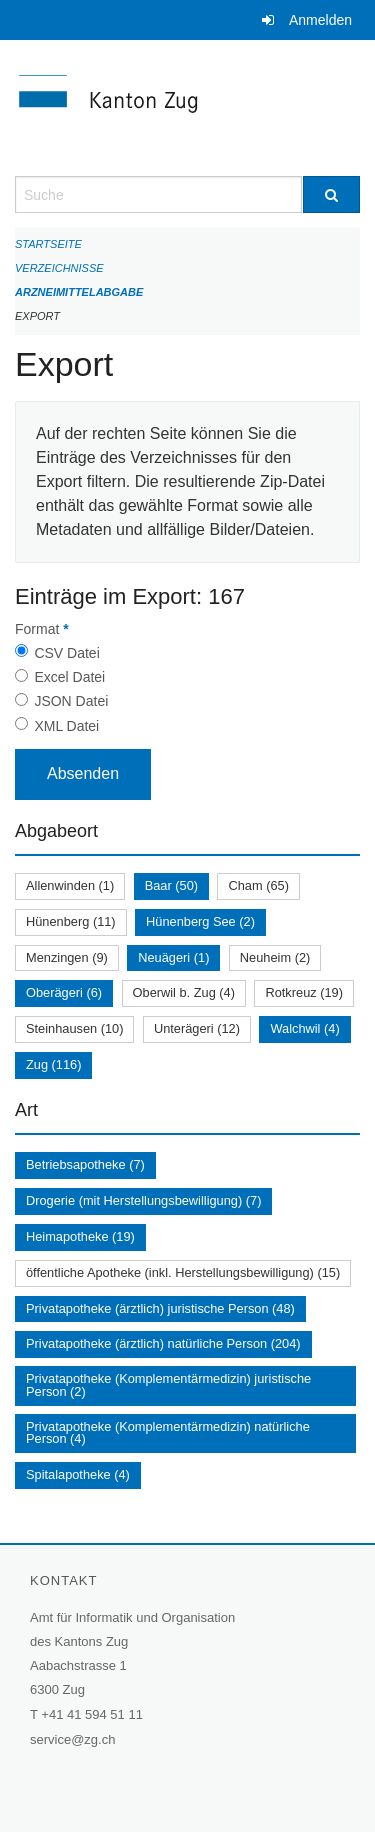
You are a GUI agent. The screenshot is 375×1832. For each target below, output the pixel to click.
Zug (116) (53, 1064)
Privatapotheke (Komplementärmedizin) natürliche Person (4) (168, 1433)
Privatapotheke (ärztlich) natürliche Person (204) (163, 1343)
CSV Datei (66, 653)
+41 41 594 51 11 (92, 1714)
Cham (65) (258, 885)
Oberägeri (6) (64, 992)
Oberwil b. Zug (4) (184, 992)
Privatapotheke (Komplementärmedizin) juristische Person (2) (168, 1385)
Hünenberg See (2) (200, 921)
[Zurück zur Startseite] (187, 108)
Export (37, 316)
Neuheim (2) (275, 957)
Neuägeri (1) (173, 957)
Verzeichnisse (59, 268)
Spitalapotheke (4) (78, 1474)
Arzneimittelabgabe (79, 292)
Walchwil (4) (304, 1028)
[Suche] (332, 194)
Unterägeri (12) (197, 1028)
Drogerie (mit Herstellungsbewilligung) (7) (143, 1200)
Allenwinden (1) (70, 885)
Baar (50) (171, 885)
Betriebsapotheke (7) (85, 1164)
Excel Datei (69, 677)
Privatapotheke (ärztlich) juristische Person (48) (160, 1308)
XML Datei (66, 726)
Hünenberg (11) (71, 921)
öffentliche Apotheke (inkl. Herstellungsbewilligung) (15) (183, 1272)
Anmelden (320, 20)
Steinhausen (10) (74, 1028)
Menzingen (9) (67, 957)
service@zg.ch (72, 1739)
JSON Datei (71, 701)
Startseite (48, 244)
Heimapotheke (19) (80, 1236)
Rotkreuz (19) (304, 992)
